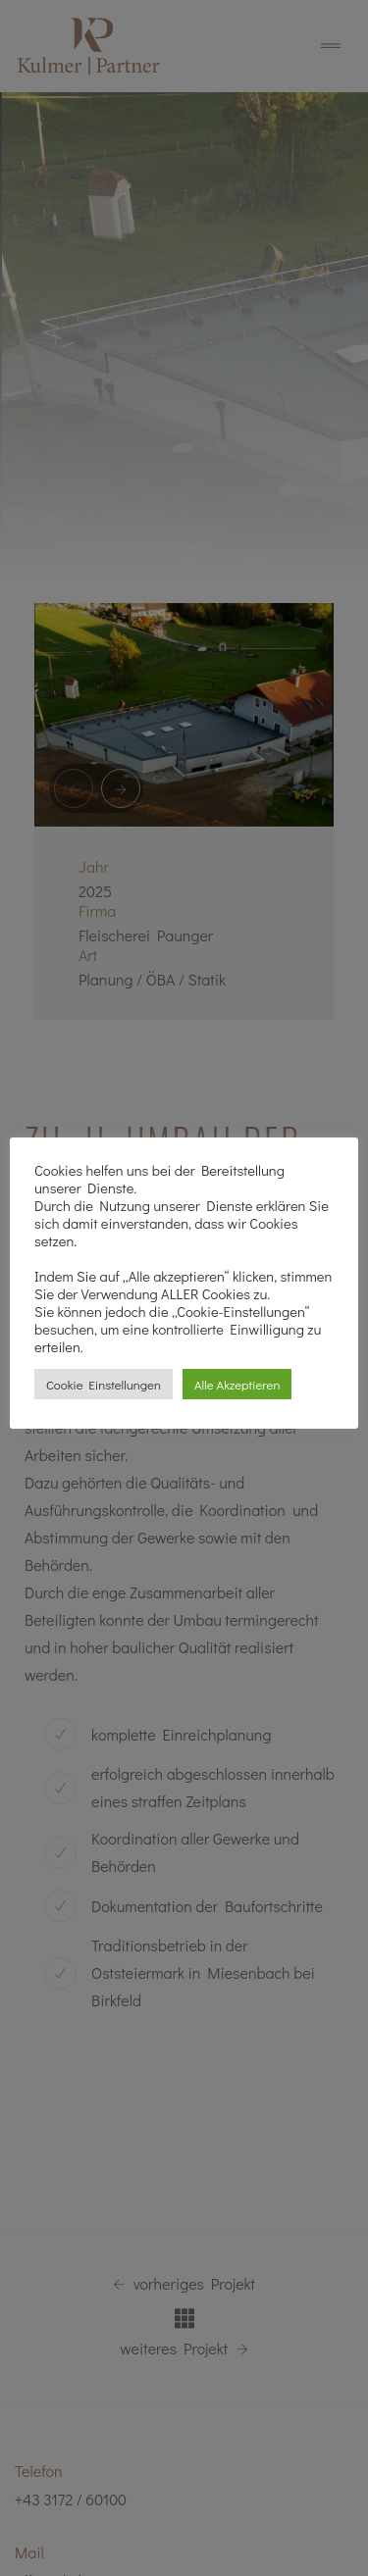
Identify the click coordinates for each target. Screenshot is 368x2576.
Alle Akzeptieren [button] (237, 1384)
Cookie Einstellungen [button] (103, 1384)
